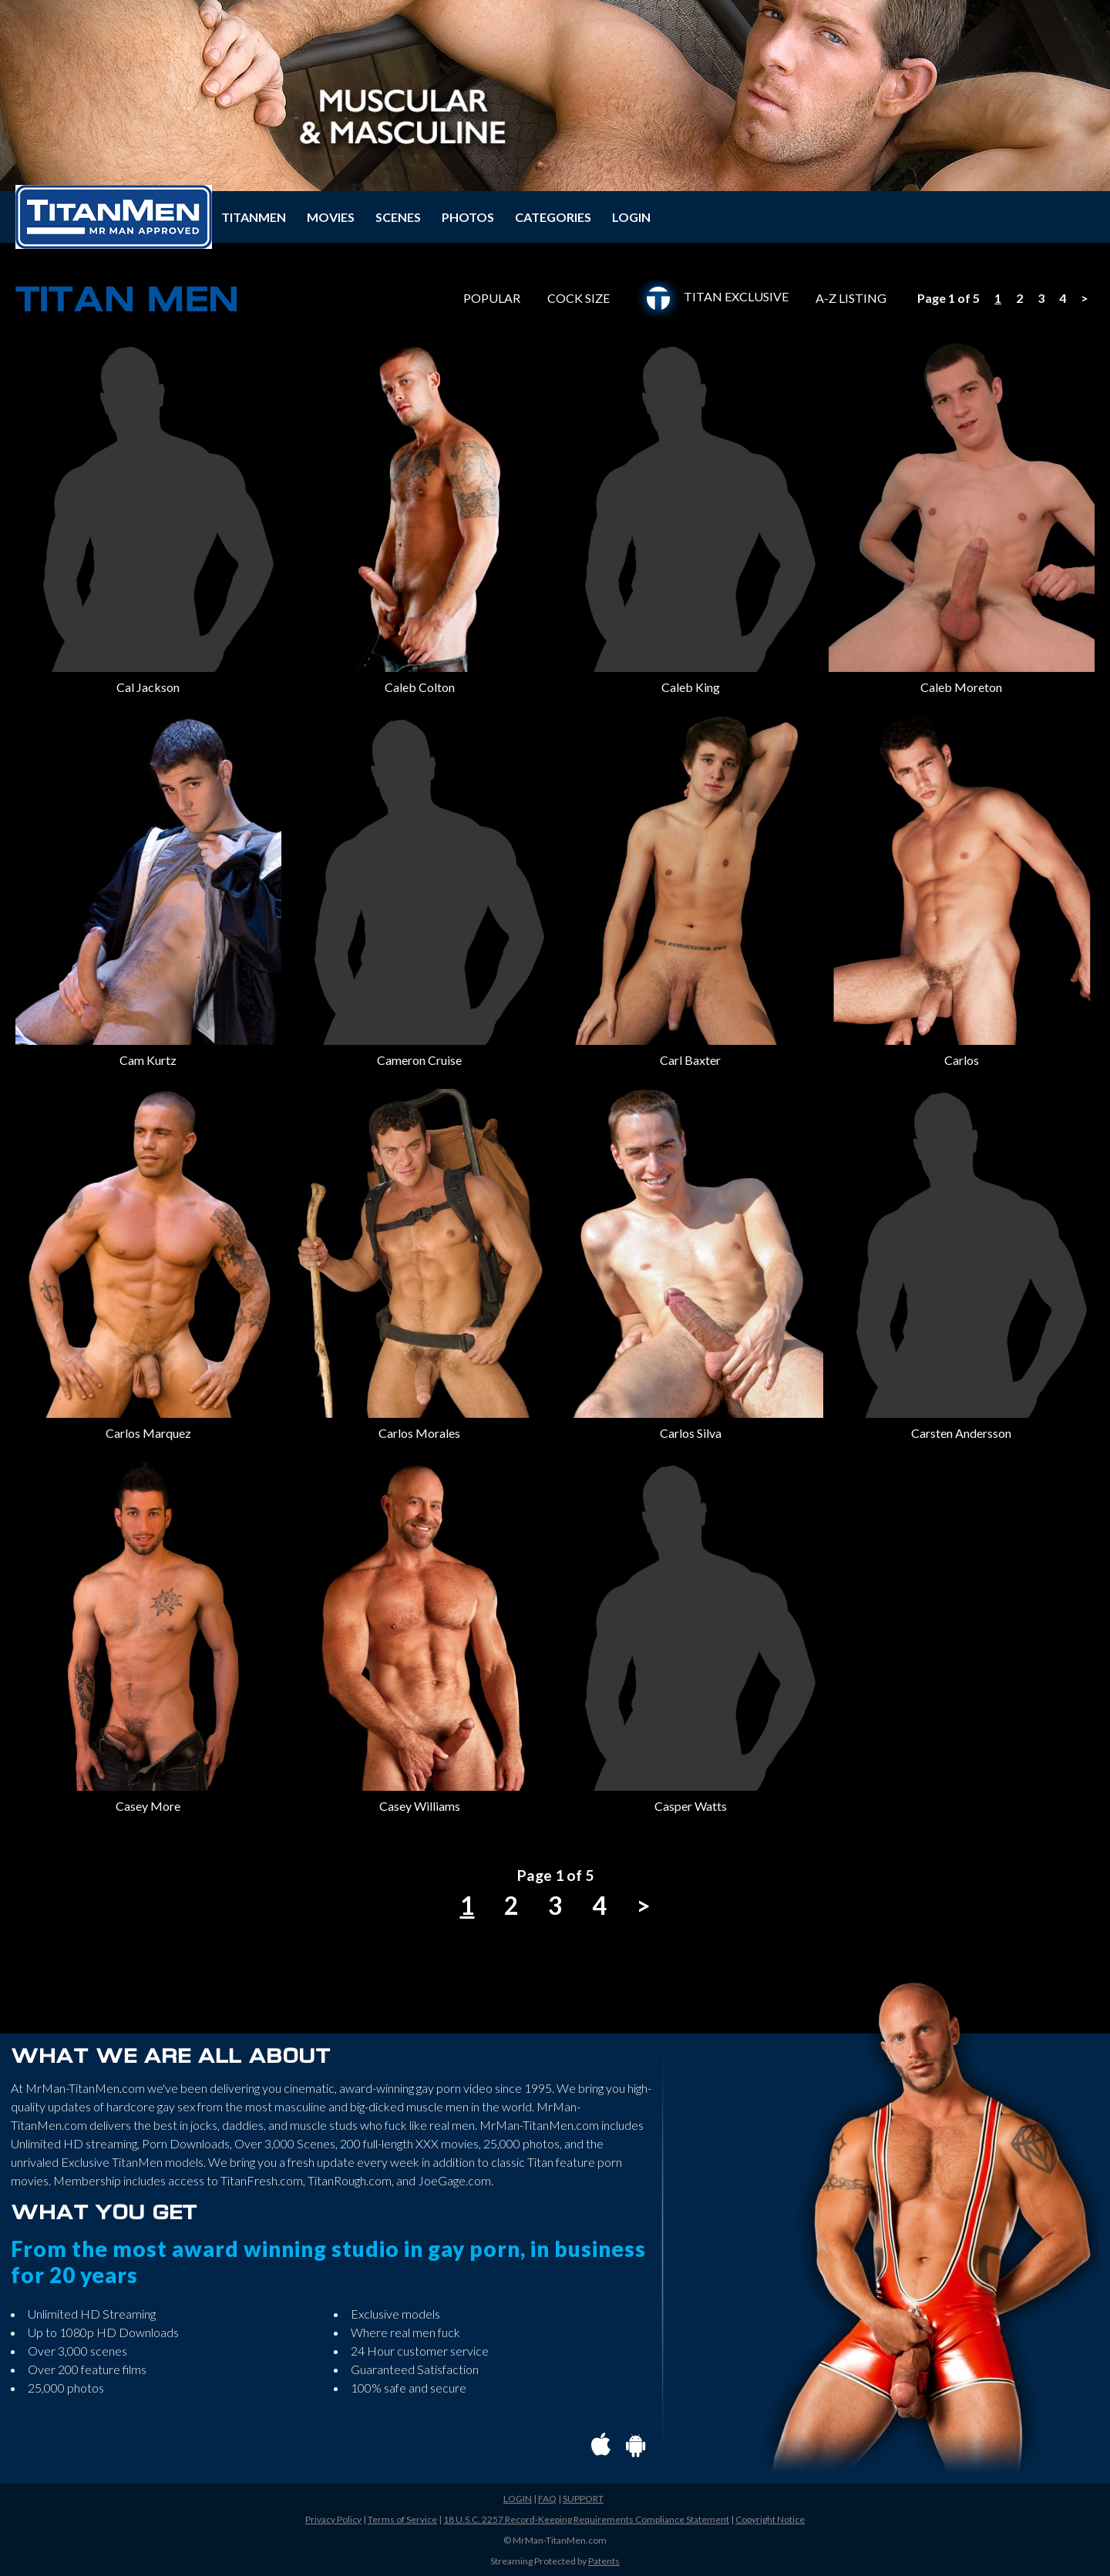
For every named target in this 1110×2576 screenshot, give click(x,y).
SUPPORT (583, 2498)
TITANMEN (253, 217)
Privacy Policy (333, 2519)
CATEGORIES (553, 217)
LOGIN (631, 217)
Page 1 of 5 (948, 298)
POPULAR (491, 298)
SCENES (398, 217)
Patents (604, 2561)
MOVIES (331, 217)
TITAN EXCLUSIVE (713, 296)
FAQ (547, 2498)
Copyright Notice (770, 2519)
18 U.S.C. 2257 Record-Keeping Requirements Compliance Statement (586, 2519)
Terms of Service (402, 2519)
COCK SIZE (578, 298)
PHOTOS (468, 217)
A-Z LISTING (851, 298)
